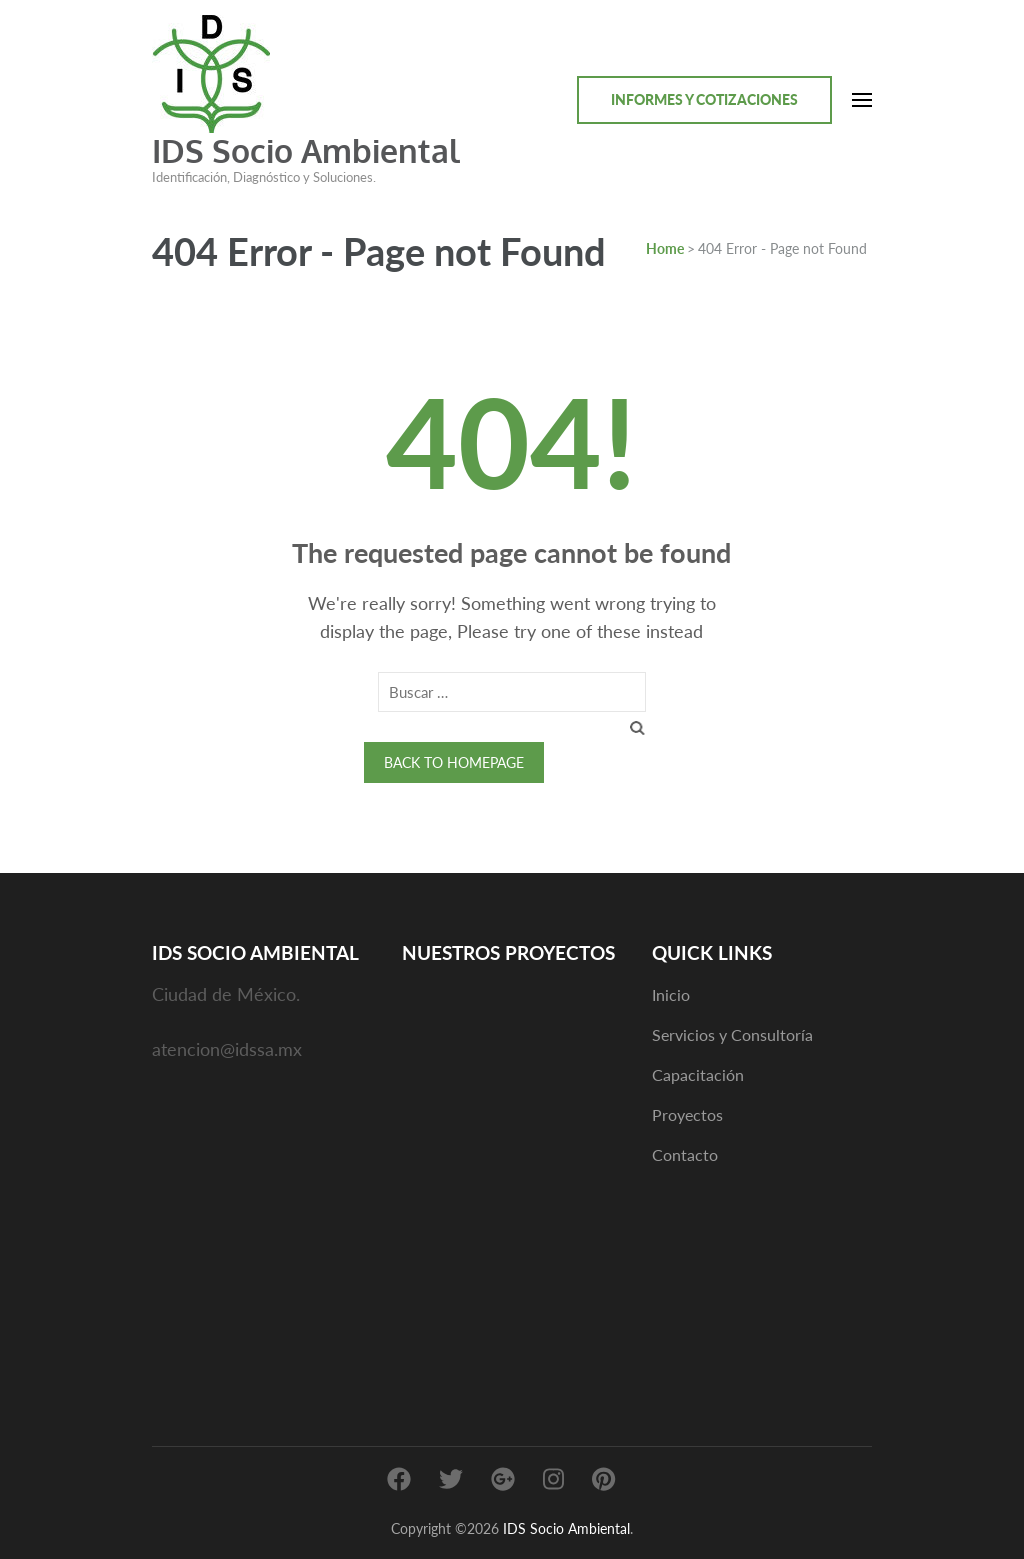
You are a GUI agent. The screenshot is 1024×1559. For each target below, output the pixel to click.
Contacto (685, 1154)
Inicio (671, 994)
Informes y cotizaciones (704, 99)
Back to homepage (454, 762)
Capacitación (698, 1074)
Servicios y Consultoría (732, 1034)
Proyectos (687, 1114)
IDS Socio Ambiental (306, 150)
